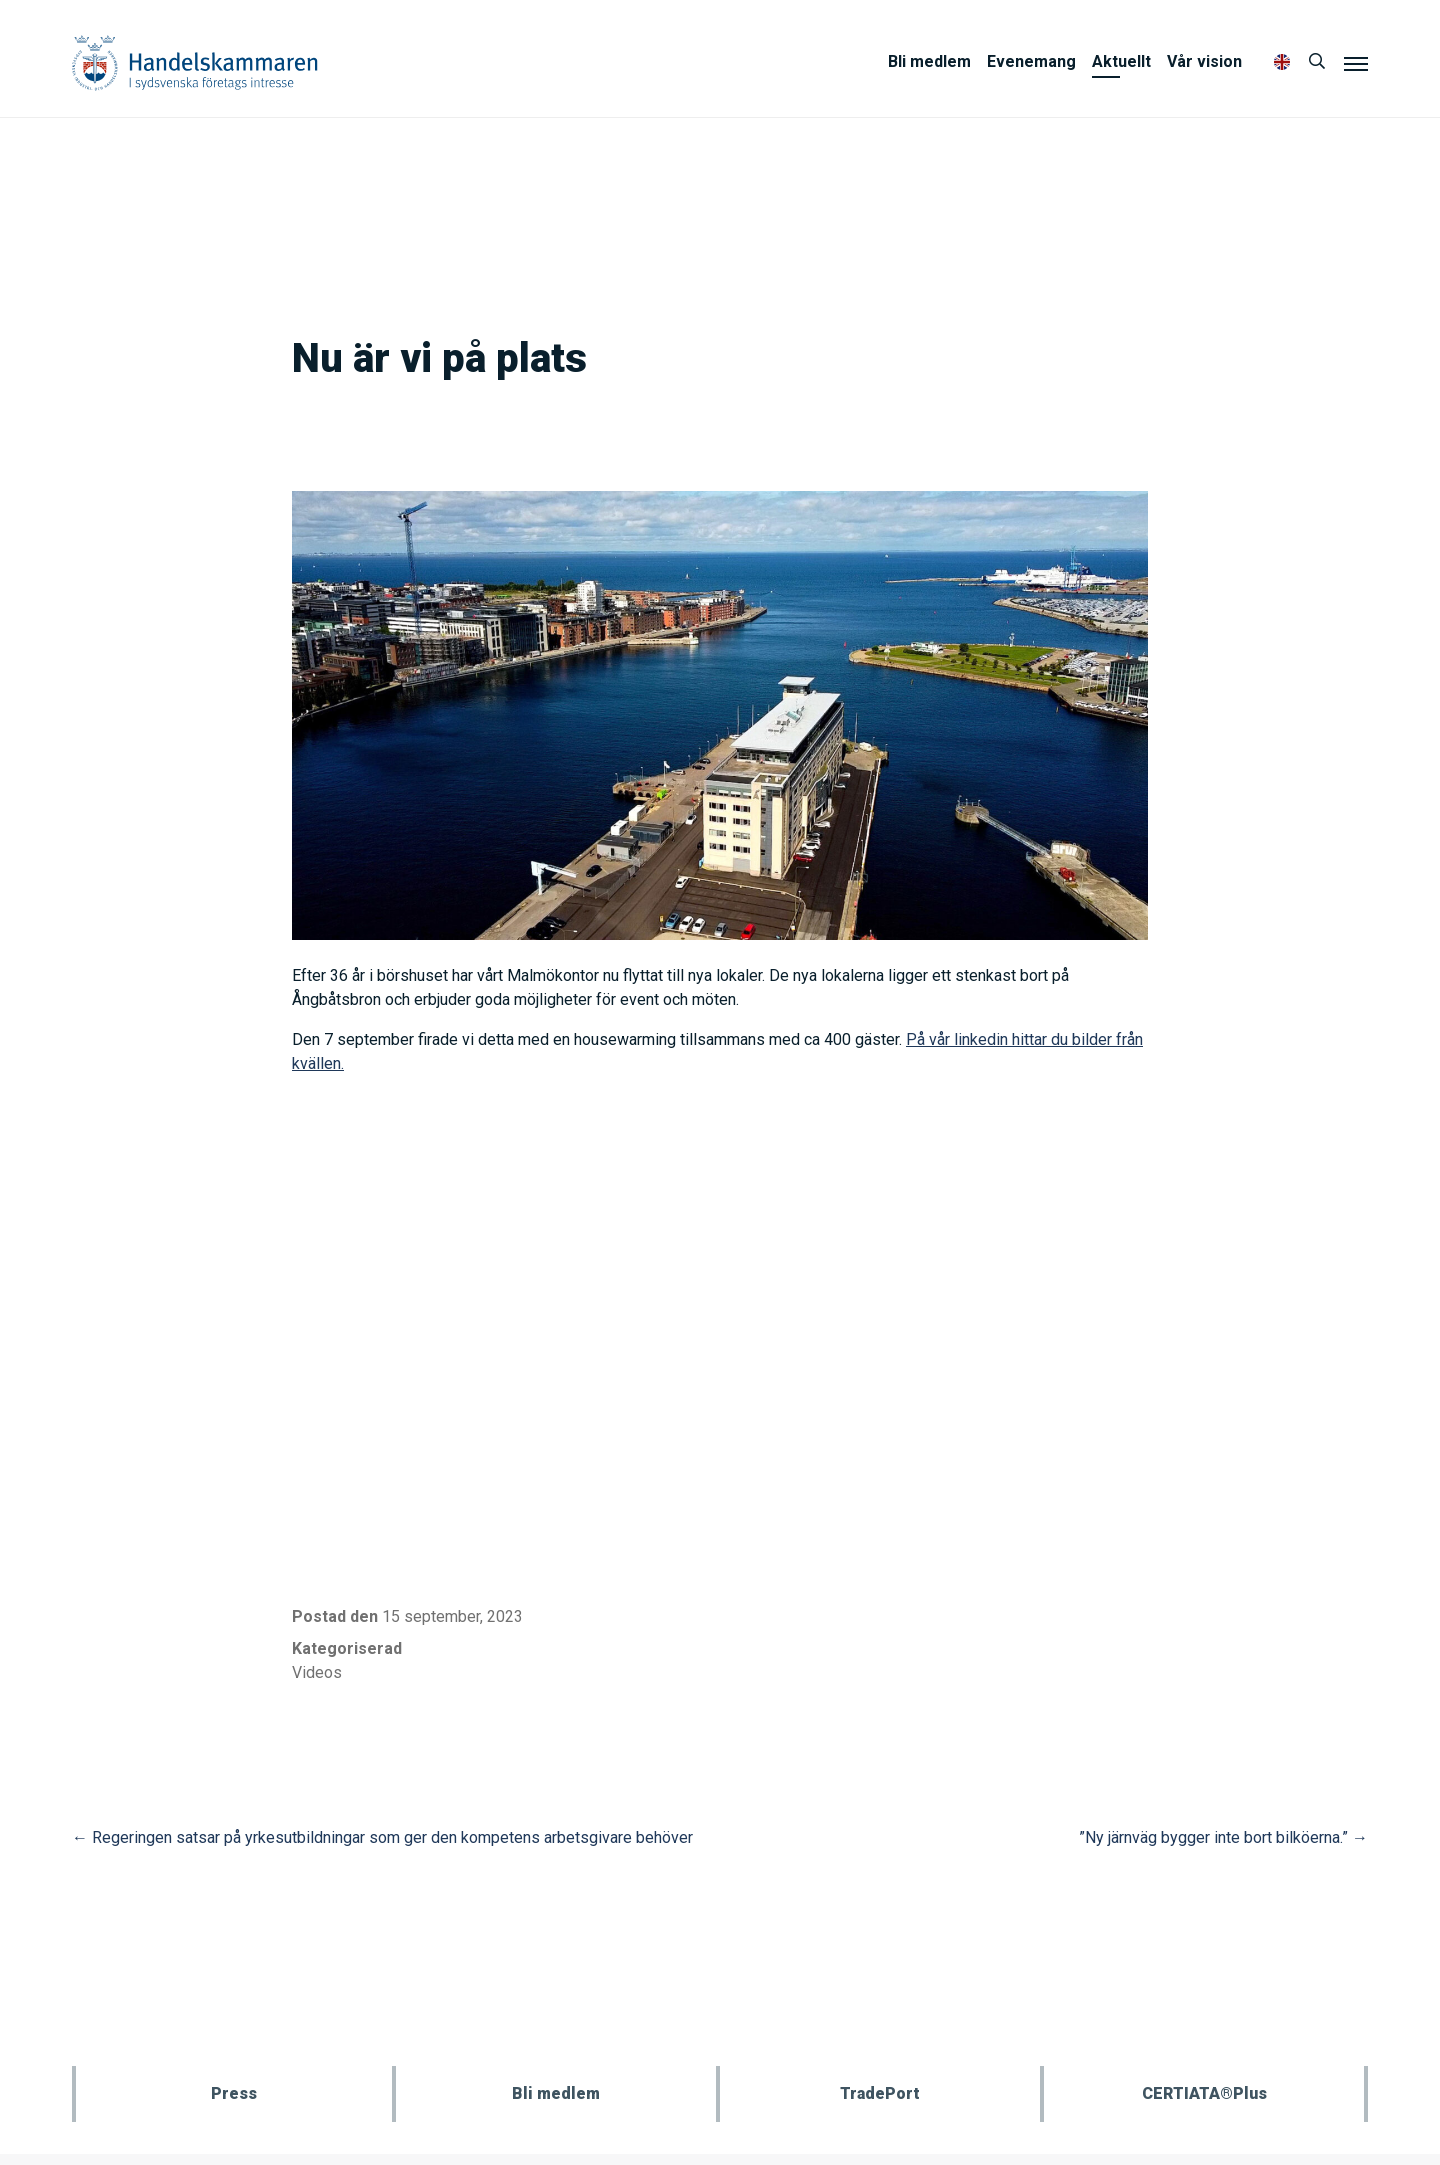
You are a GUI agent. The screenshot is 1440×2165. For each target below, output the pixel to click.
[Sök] (1317, 62)
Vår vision (1204, 61)
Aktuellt (1121, 61)
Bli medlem (929, 61)
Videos (317, 1672)
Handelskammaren (195, 62)
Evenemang (1031, 61)
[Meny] (1356, 63)
